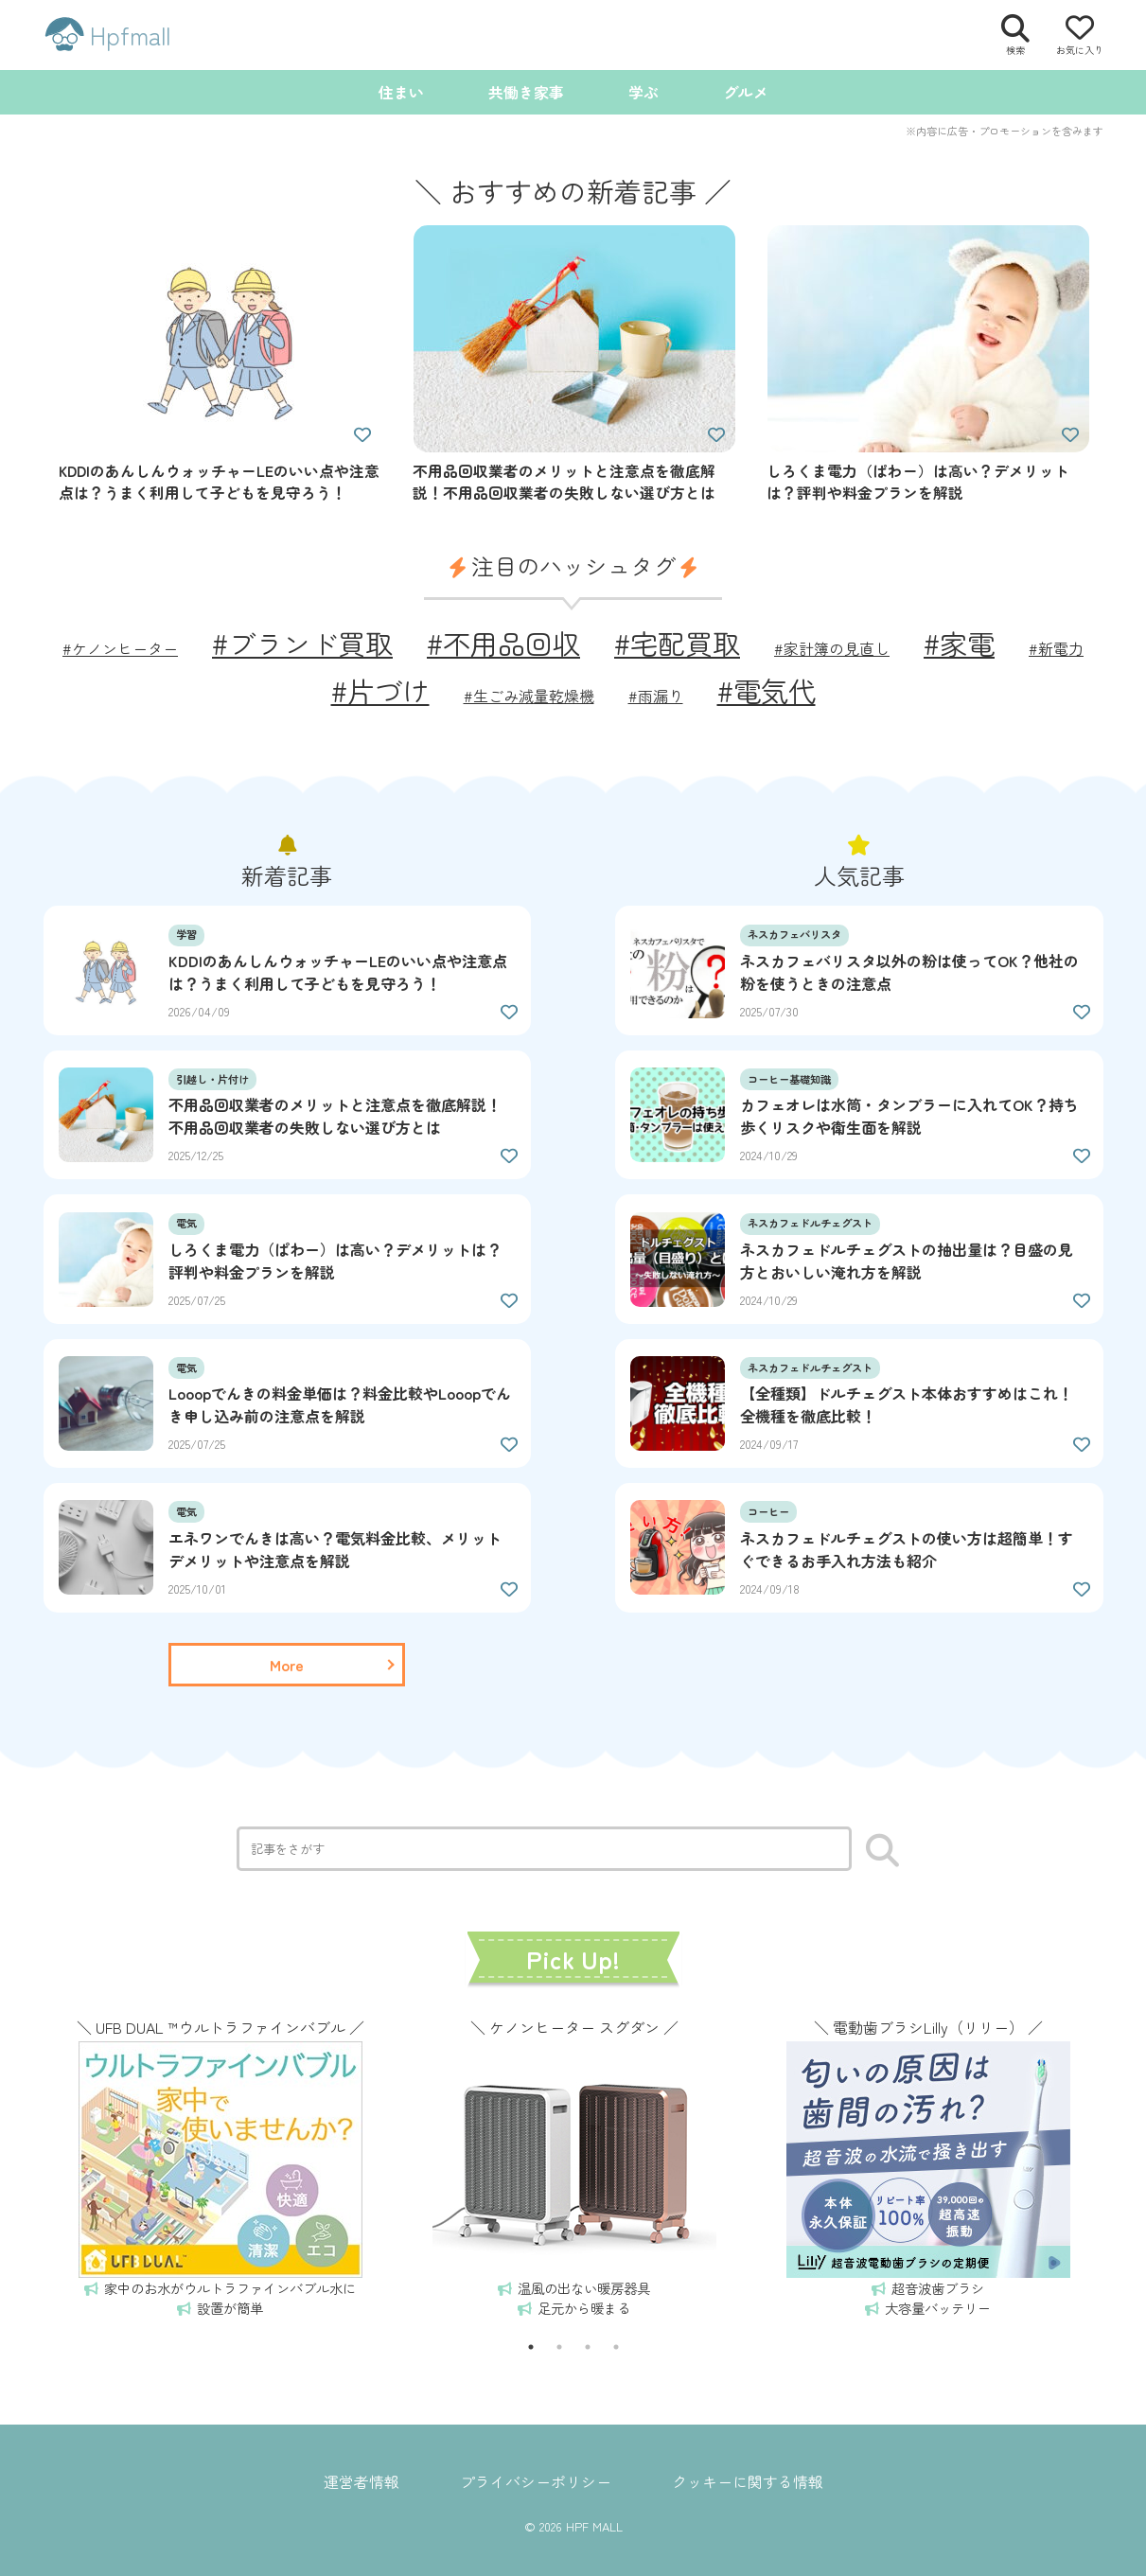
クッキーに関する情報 (747, 2481)
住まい (401, 91)
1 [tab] (530, 2347)
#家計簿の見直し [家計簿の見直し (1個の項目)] (832, 648)
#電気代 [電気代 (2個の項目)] (766, 690)
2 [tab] (559, 2347)
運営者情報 (361, 2481)
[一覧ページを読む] (287, 1664)
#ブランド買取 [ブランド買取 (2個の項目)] (302, 642)
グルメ (745, 91)
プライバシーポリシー (535, 2481)
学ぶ (643, 91)
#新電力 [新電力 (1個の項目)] (1056, 648)
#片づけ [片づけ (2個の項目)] (380, 690)
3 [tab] (587, 2347)
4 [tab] (616, 2347)
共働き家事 (526, 91)
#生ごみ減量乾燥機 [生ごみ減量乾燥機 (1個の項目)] (529, 695)
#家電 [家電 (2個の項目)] (959, 642)
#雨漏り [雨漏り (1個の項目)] (655, 695)
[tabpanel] (220, 2165)
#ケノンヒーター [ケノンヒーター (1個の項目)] (120, 648)
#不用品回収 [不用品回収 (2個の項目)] (503, 642)
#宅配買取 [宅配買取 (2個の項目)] (677, 642)
